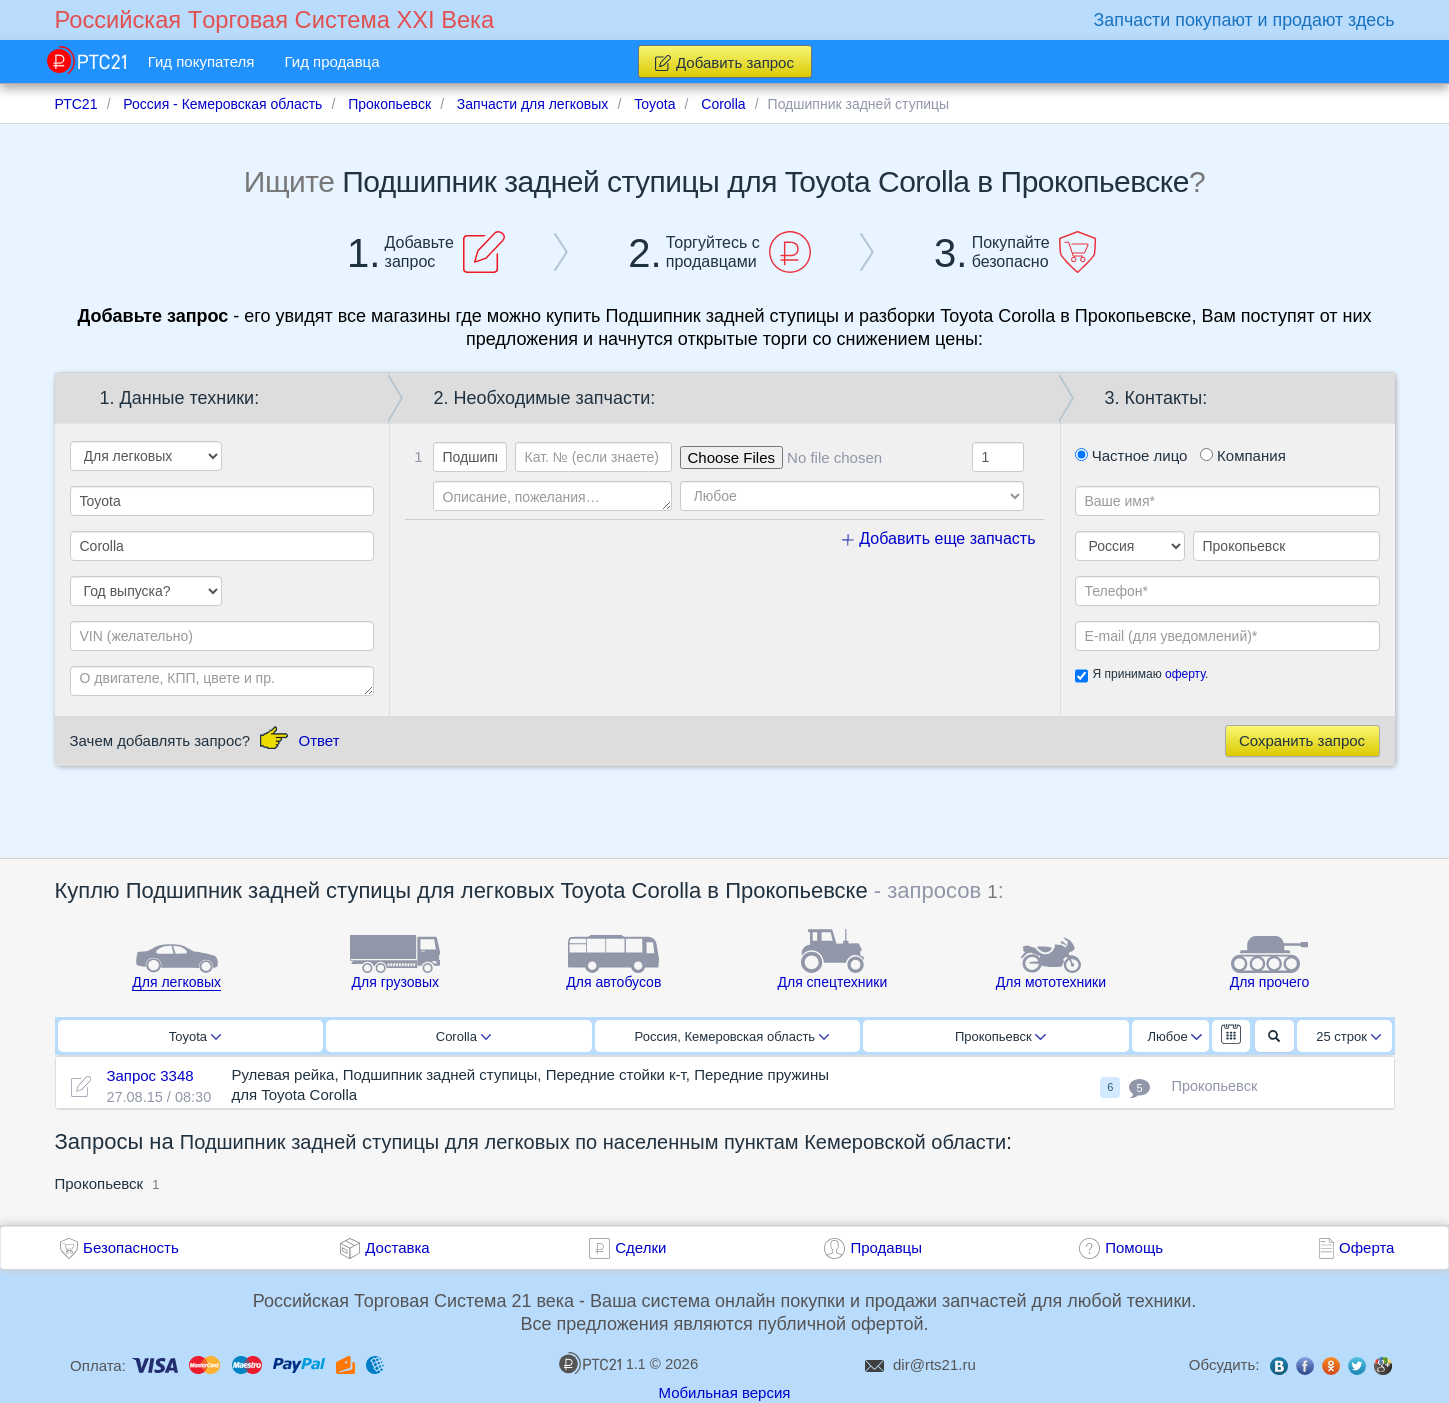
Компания (1243, 455)
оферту (1185, 674)
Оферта (1366, 1247)
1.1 (602, 1363)
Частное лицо (1131, 455)
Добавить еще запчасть (939, 538)
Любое (1175, 1036)
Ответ (318, 740)
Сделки (640, 1247)
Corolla (463, 1036)
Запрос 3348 (149, 1075)
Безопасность (131, 1247)
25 (1348, 1036)
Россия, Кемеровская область (732, 1036)
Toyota (195, 1036)
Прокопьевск (1000, 1036)
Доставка (397, 1247)
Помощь (1134, 1247)
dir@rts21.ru (934, 1364)
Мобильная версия (725, 1392)
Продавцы (886, 1247)
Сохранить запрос (1302, 740)
